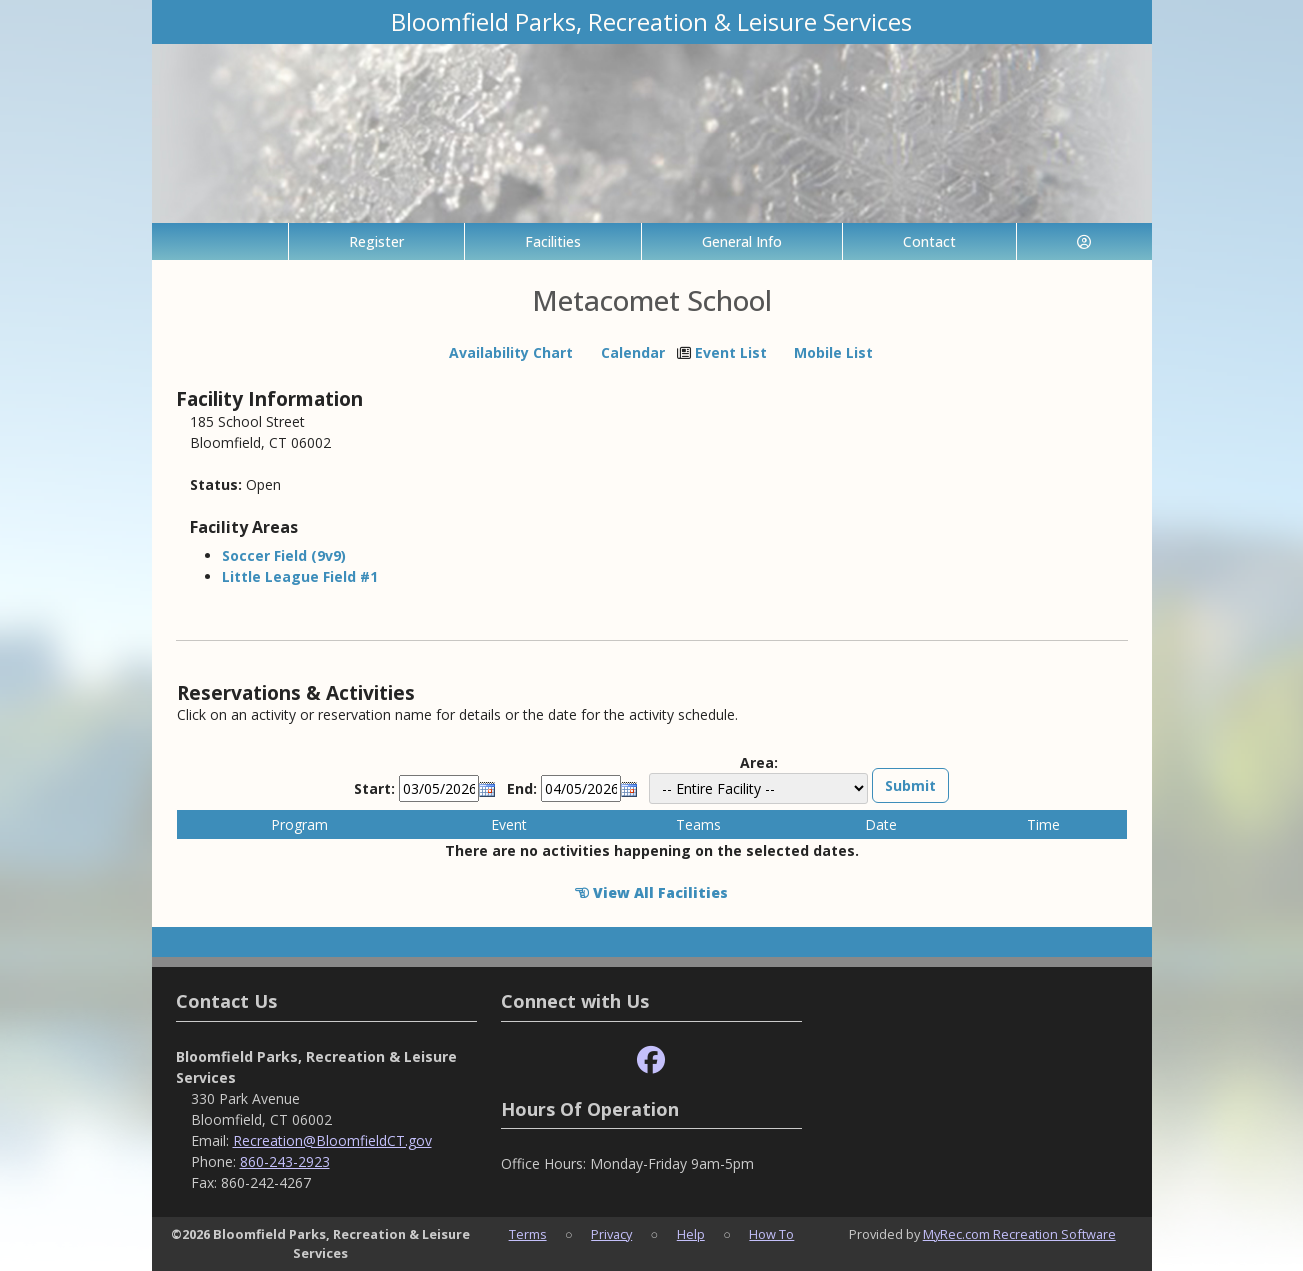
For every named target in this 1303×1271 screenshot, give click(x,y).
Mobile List (833, 352)
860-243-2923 (285, 1161)
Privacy (611, 1234)
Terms (528, 1234)
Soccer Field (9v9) (284, 555)
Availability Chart (502, 352)
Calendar (633, 352)
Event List (731, 352)
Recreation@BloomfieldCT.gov (332, 1140)
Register (376, 241)
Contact (929, 241)
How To (771, 1234)
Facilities (553, 241)
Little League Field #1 (300, 576)
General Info (742, 241)
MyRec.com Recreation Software (1019, 1234)
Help (691, 1234)
